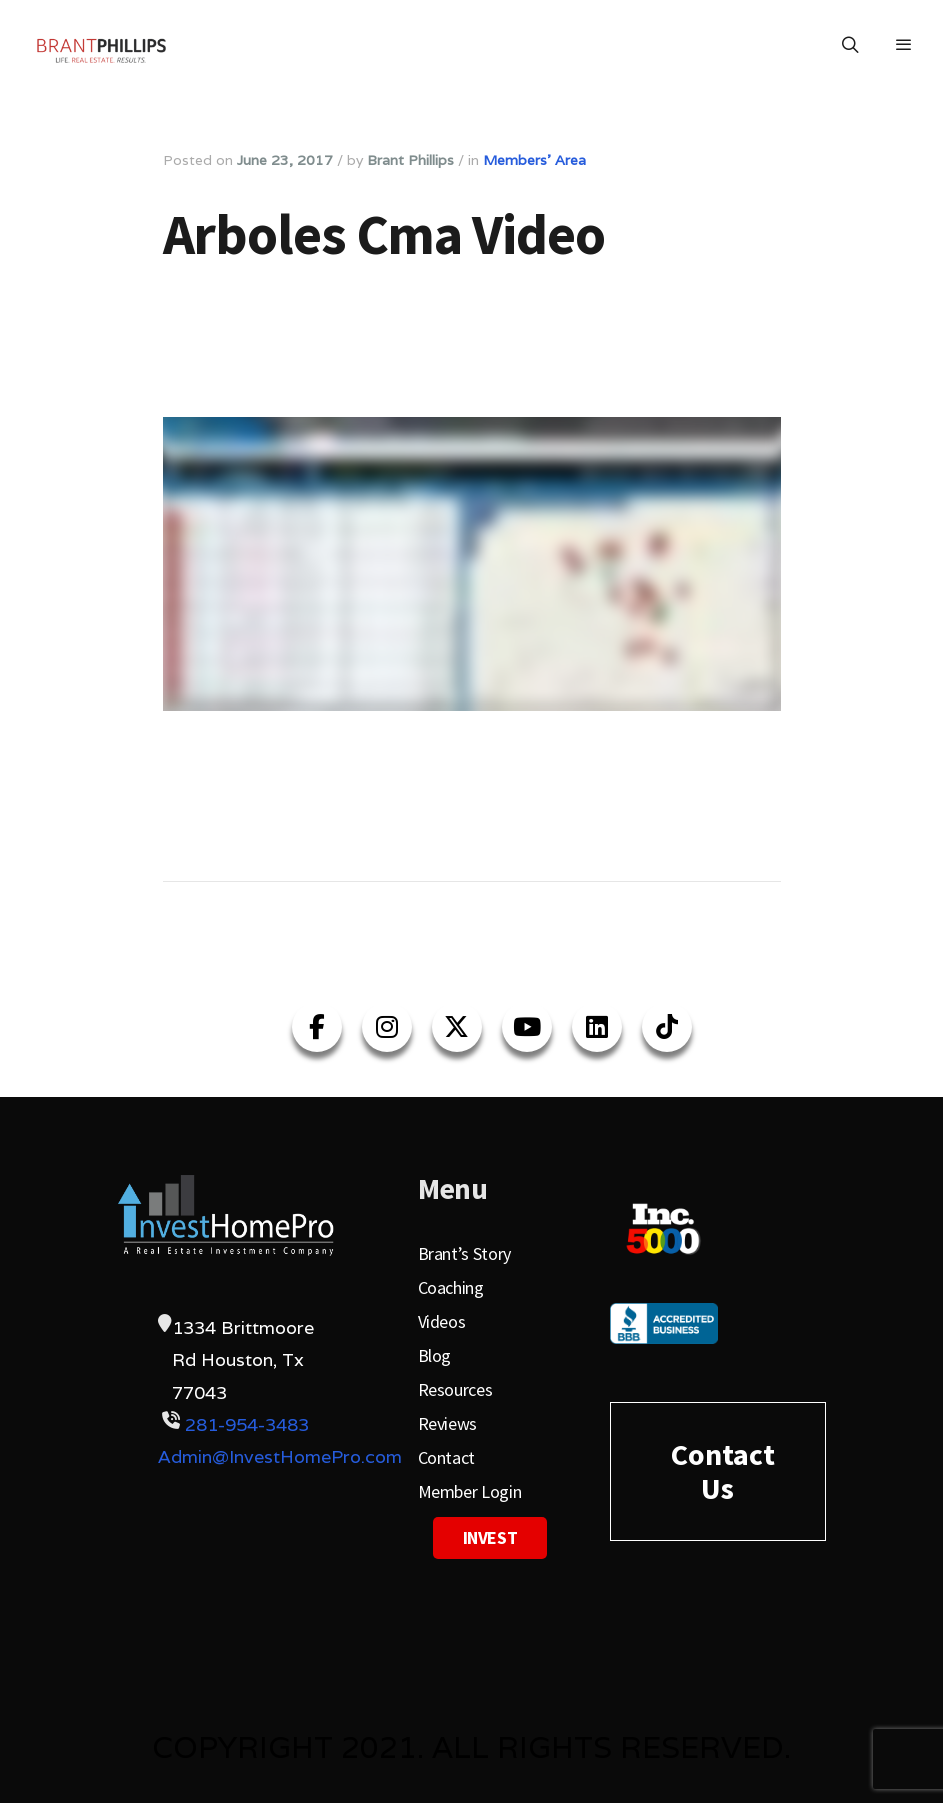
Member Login (470, 1491)
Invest (490, 1537)
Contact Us (723, 1471)
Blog (435, 1355)
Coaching (451, 1287)
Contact (446, 1457)
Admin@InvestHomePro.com (280, 1456)
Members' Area (534, 160)
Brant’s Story (464, 1253)
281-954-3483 (247, 1424)
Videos (442, 1321)
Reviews (447, 1423)
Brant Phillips (410, 160)
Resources (455, 1389)
